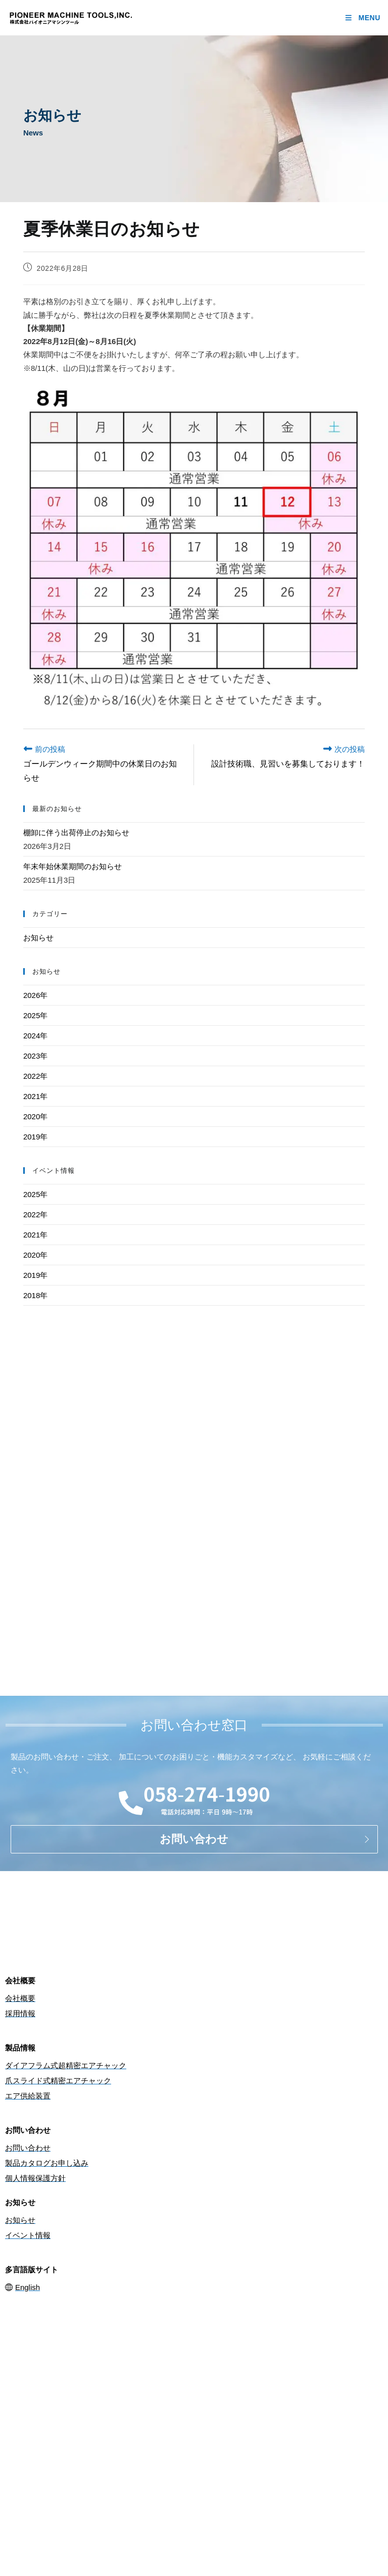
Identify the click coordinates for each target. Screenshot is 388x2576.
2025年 (35, 1015)
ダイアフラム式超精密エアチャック (65, 2065)
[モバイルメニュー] (362, 18)
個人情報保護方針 (35, 2178)
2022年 (35, 1076)
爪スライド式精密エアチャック (58, 2080)
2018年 (35, 1295)
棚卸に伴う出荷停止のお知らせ (76, 832)
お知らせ (38, 937)
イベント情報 (28, 2235)
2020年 (35, 1116)
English (22, 2287)
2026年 (35, 995)
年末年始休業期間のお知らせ (72, 866)
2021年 (35, 1096)
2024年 (35, 1035)
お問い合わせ (28, 2147)
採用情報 (20, 2013)
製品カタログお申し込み (46, 2163)
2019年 (35, 1136)
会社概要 (20, 1998)
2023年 (35, 1056)
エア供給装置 (28, 2095)
